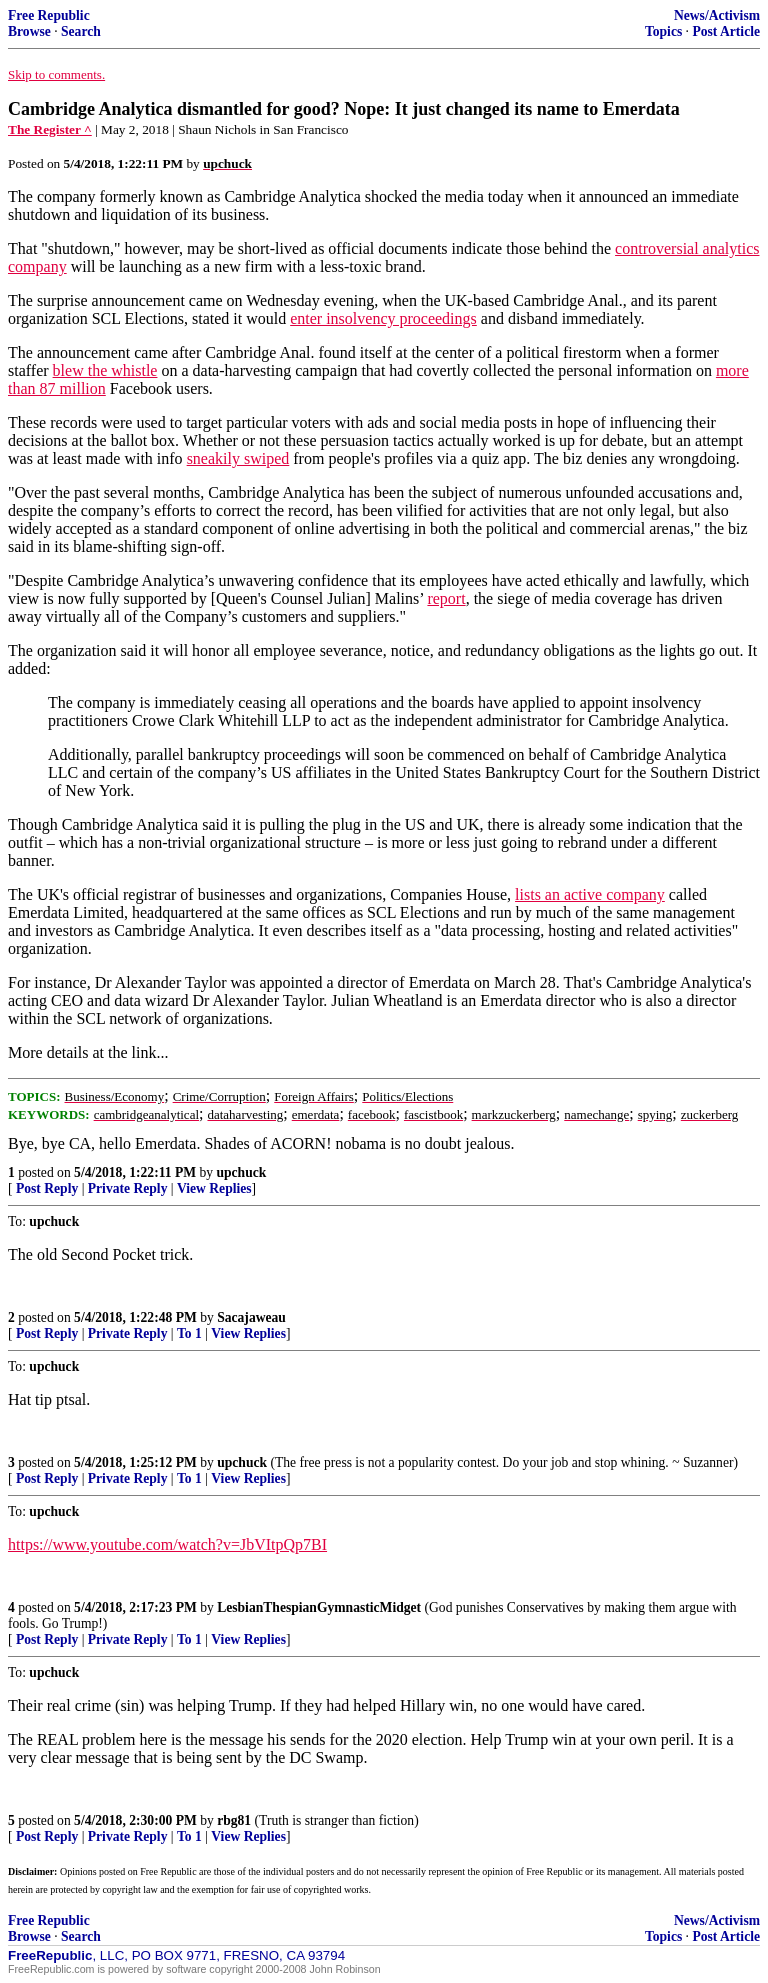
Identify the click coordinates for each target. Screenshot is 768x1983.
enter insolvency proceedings (383, 318)
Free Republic (49, 15)
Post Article (726, 31)
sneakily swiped (238, 458)
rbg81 (234, 1820)
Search (81, 31)
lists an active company (590, 894)
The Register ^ (50, 129)
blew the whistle (105, 370)
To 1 (189, 1333)
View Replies (214, 1188)
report (446, 598)
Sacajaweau (251, 1317)
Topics (663, 31)
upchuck (241, 1172)
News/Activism (717, 15)
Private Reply (128, 1188)
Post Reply (47, 1188)
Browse (29, 31)
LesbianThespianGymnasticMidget (319, 1607)
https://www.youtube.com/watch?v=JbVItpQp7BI (167, 1544)
